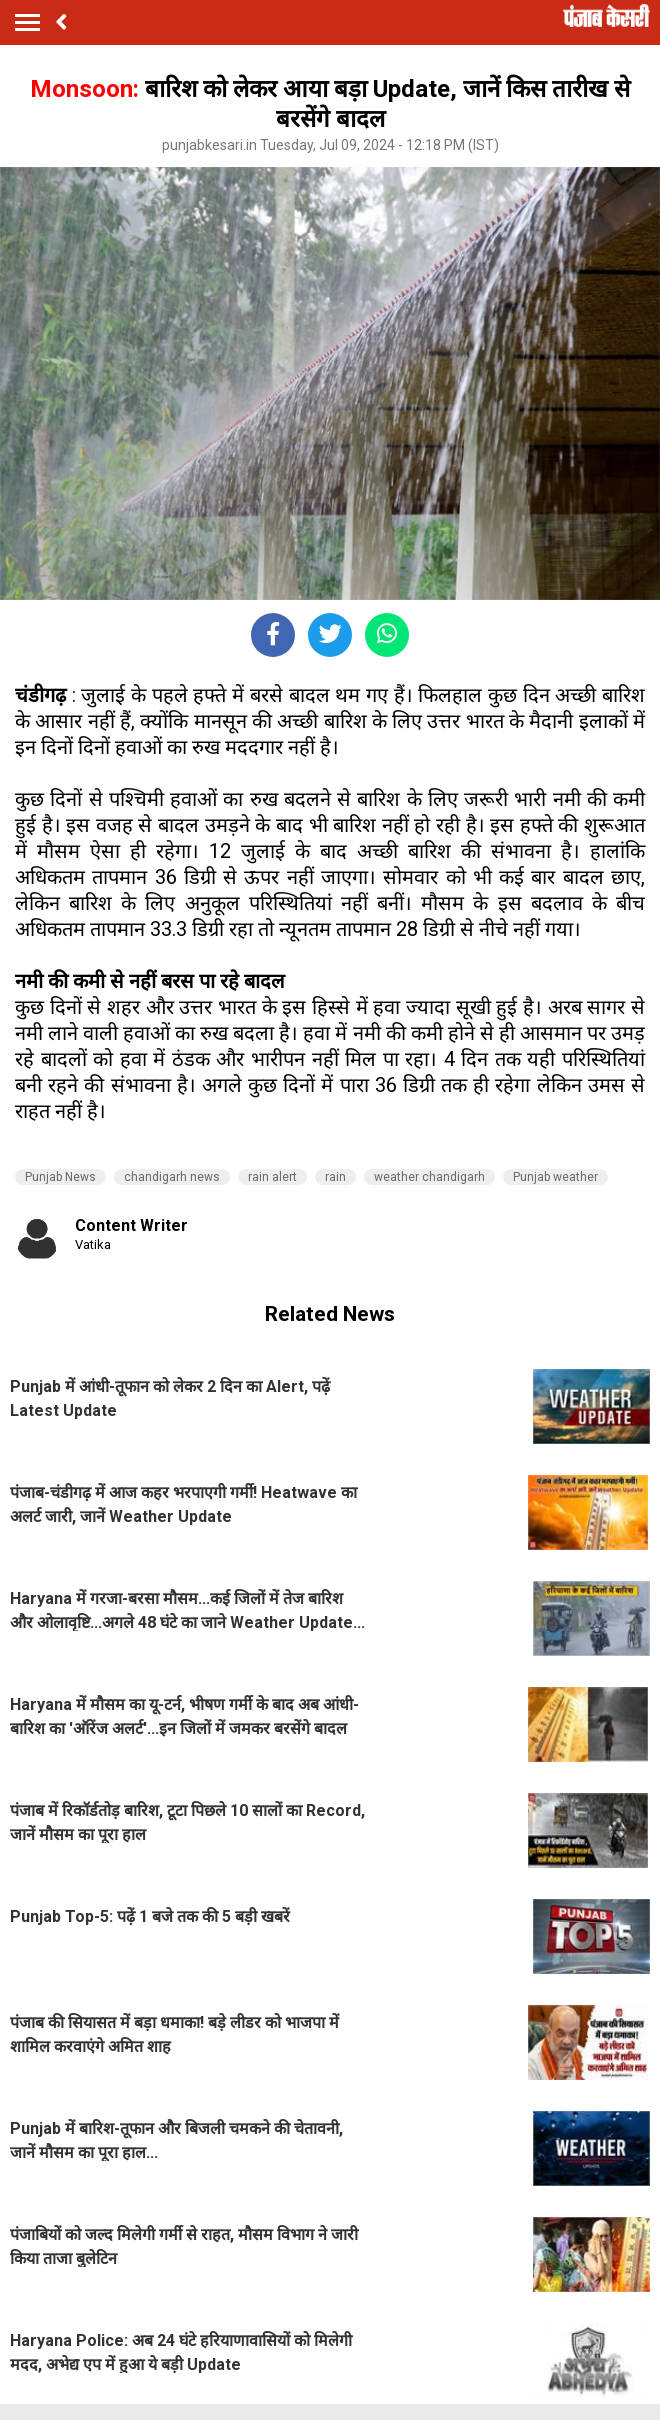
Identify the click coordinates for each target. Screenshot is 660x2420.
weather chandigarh (429, 1177)
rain (335, 1177)
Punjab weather (555, 1177)
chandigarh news (172, 1177)
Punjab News (60, 1177)
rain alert (272, 1177)
